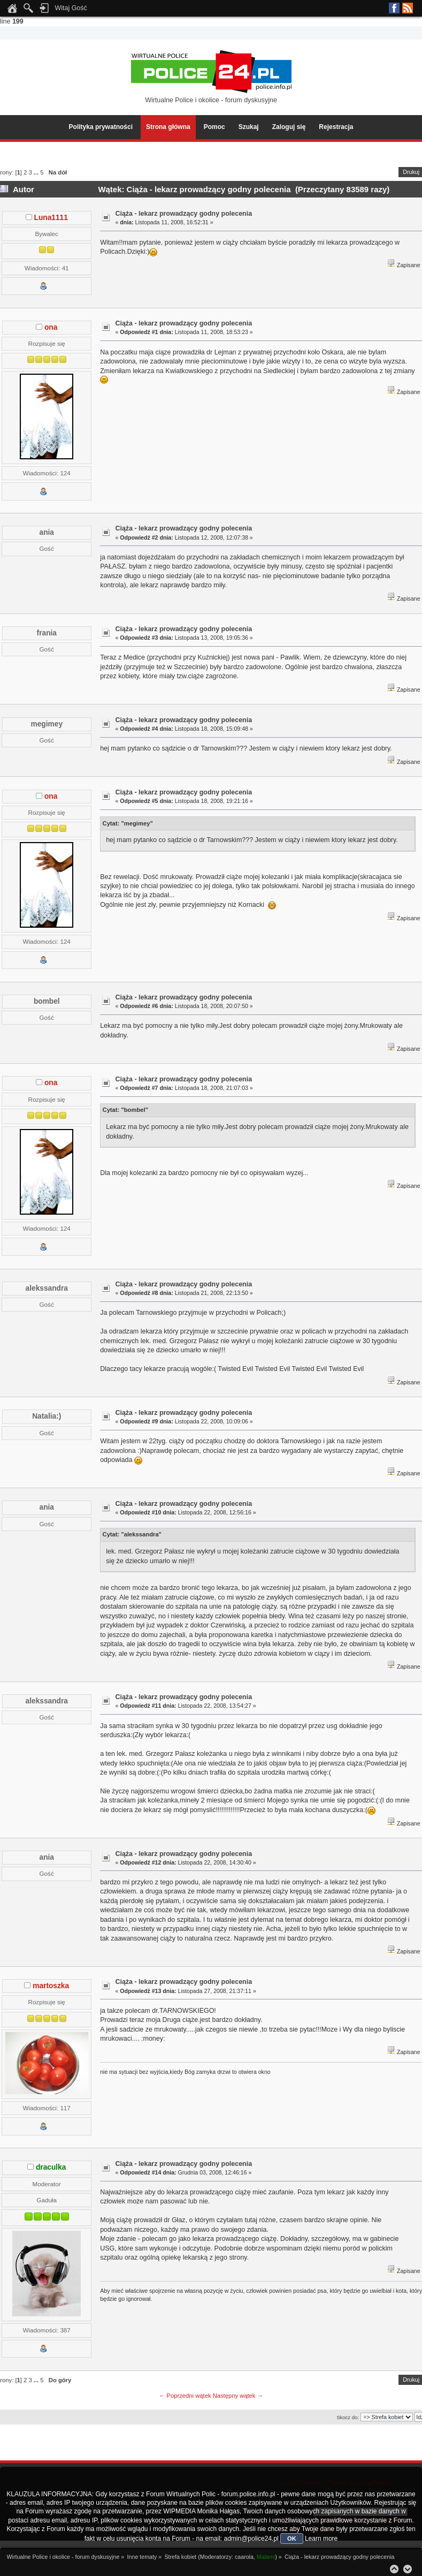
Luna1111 (51, 218)
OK (291, 2538)
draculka (51, 2167)
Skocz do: (347, 2417)
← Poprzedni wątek (185, 2395)
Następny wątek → (238, 2395)
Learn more (321, 2538)
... (37, 172)
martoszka (51, 1986)
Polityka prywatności (101, 127)
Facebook (394, 8)
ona (50, 327)
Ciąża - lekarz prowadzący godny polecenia (183, 213)
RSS (407, 8)
